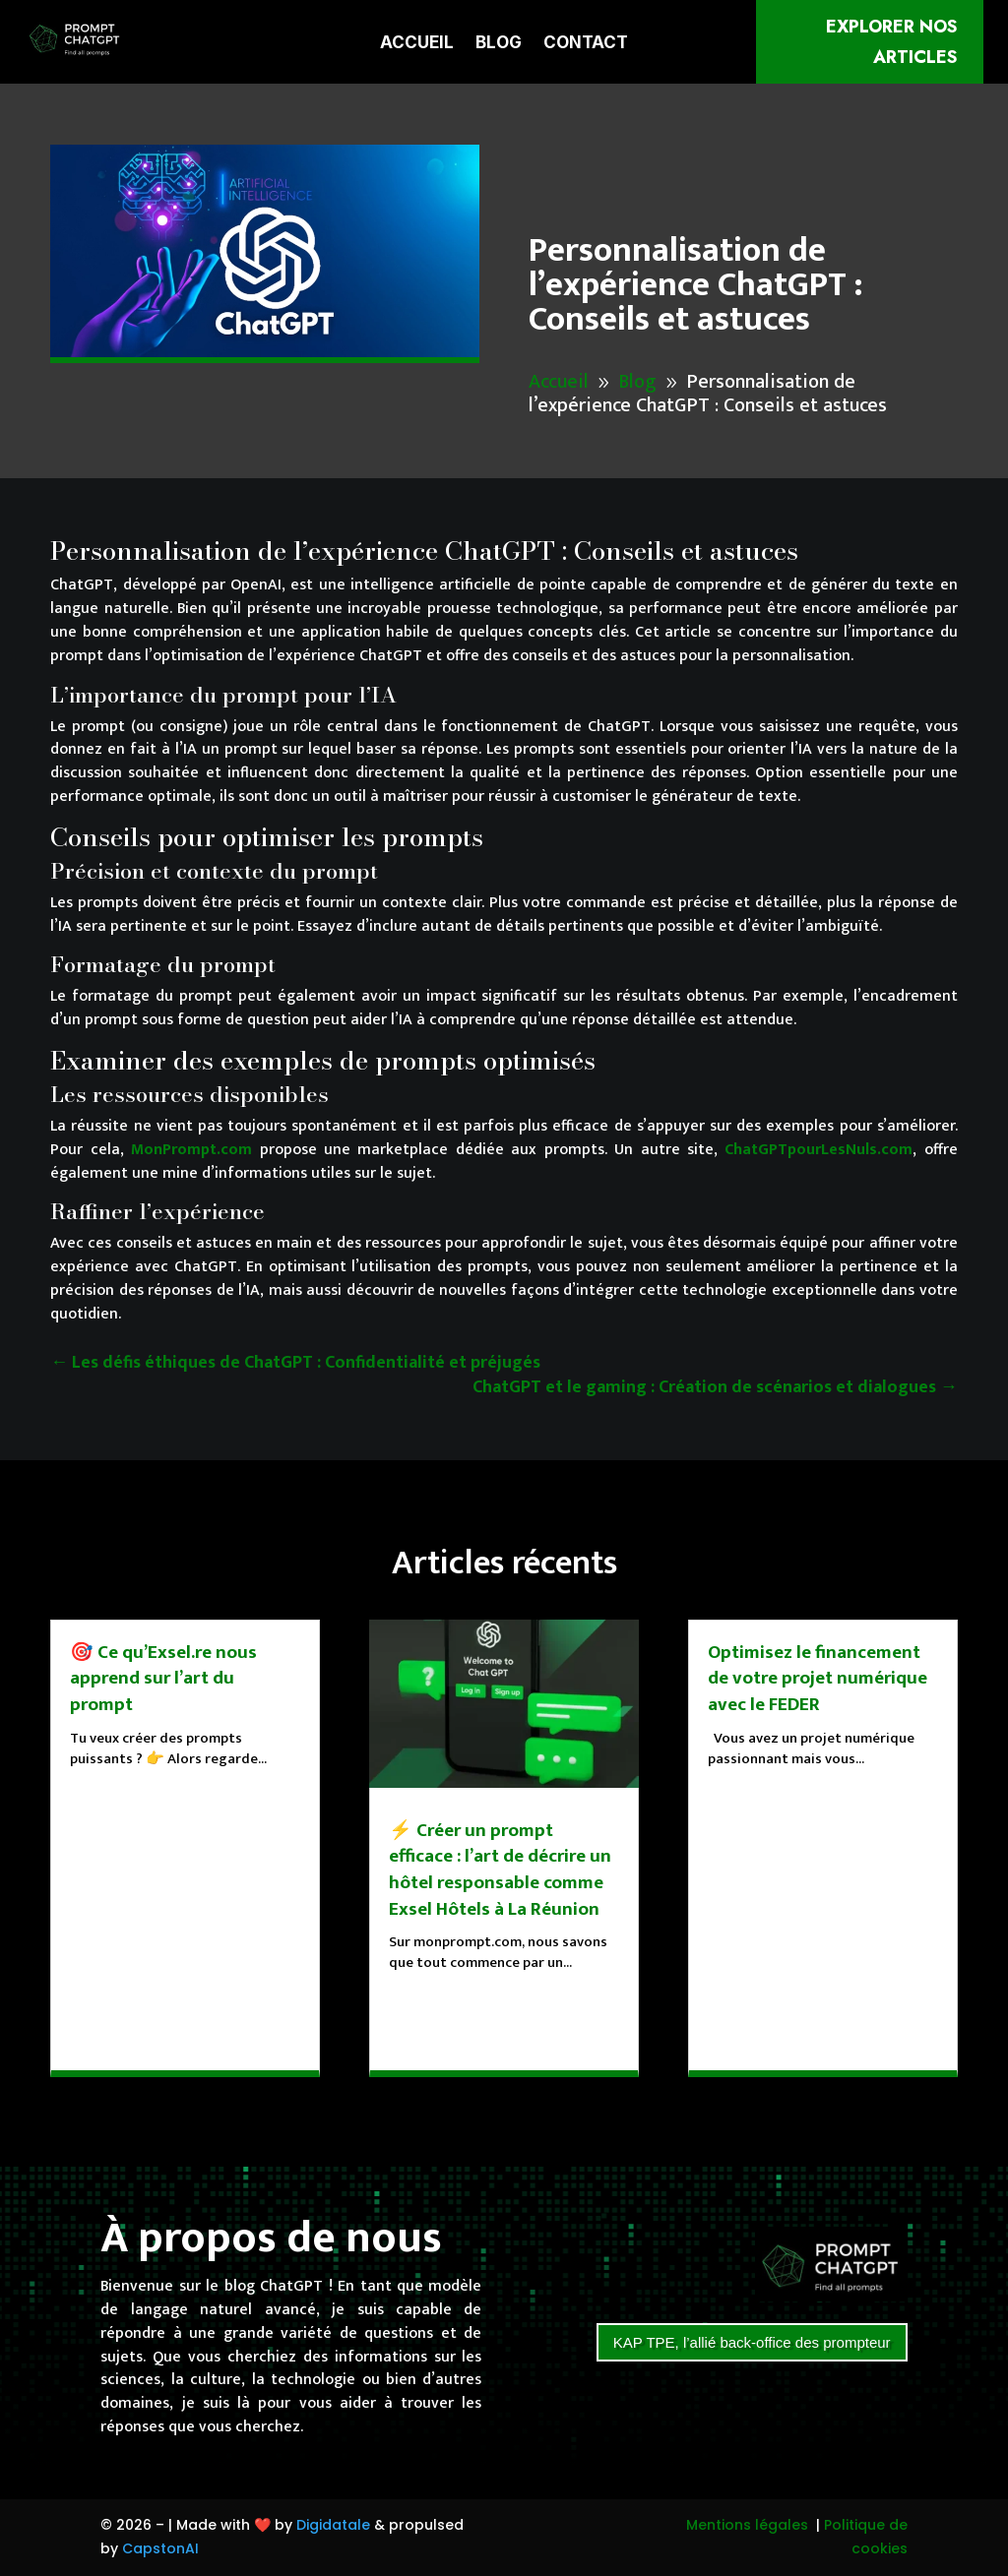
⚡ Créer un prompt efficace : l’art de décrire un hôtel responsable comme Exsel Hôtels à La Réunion (500, 1870)
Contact (585, 43)
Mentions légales (747, 2525)
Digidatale (333, 2525)
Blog (498, 43)
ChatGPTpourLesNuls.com (818, 1149)
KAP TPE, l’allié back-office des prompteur (752, 2342)
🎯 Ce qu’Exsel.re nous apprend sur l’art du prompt (163, 1678)
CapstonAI (160, 2548)
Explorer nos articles (892, 42)
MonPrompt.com (191, 1149)
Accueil (417, 43)
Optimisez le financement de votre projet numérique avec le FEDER (817, 1678)
